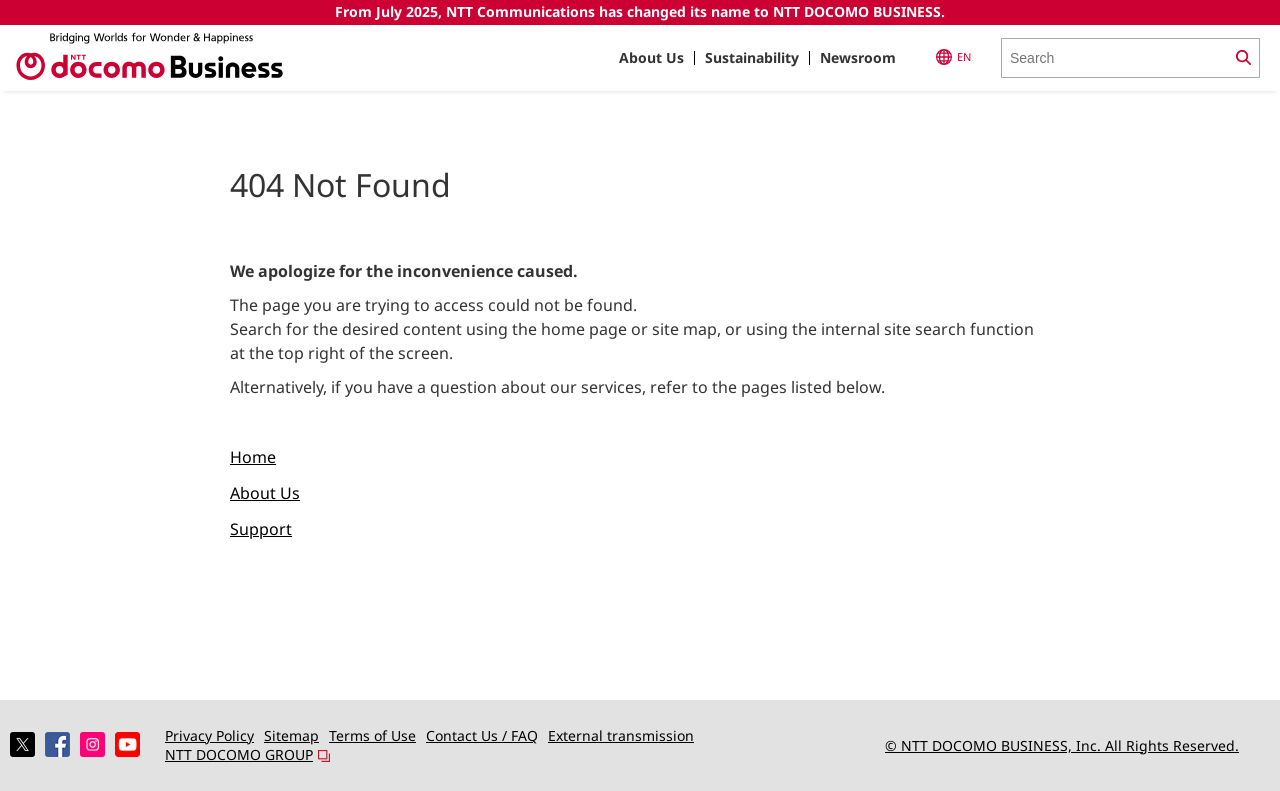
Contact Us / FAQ (482, 735)
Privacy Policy (209, 735)
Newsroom (858, 57)
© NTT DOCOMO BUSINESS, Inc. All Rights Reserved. (1062, 745)
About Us (651, 57)
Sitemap (291, 735)
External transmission (621, 735)
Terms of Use (372, 735)
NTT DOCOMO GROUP (247, 754)
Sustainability (752, 57)
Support (261, 529)
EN (953, 57)
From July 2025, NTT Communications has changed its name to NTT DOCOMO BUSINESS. (640, 11)
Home (253, 457)
